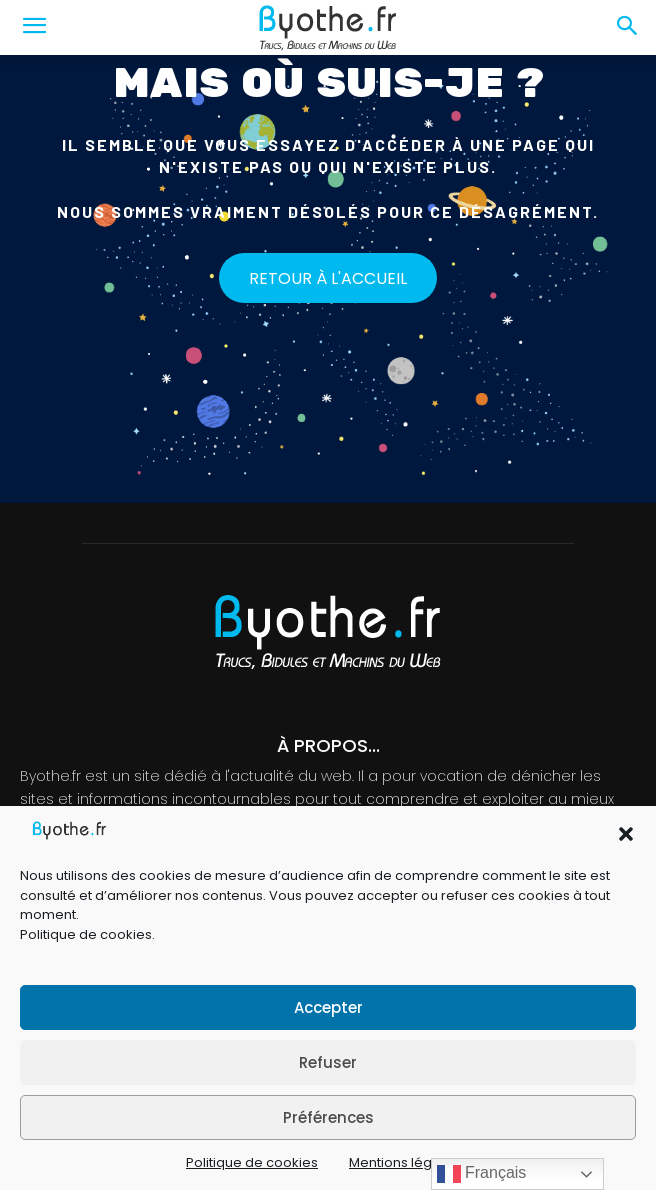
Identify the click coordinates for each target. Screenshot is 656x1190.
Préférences (328, 1117)
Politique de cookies (86, 934)
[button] (626, 834)
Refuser (328, 1062)
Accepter (328, 1007)
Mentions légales (404, 1162)
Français (482, 1174)
